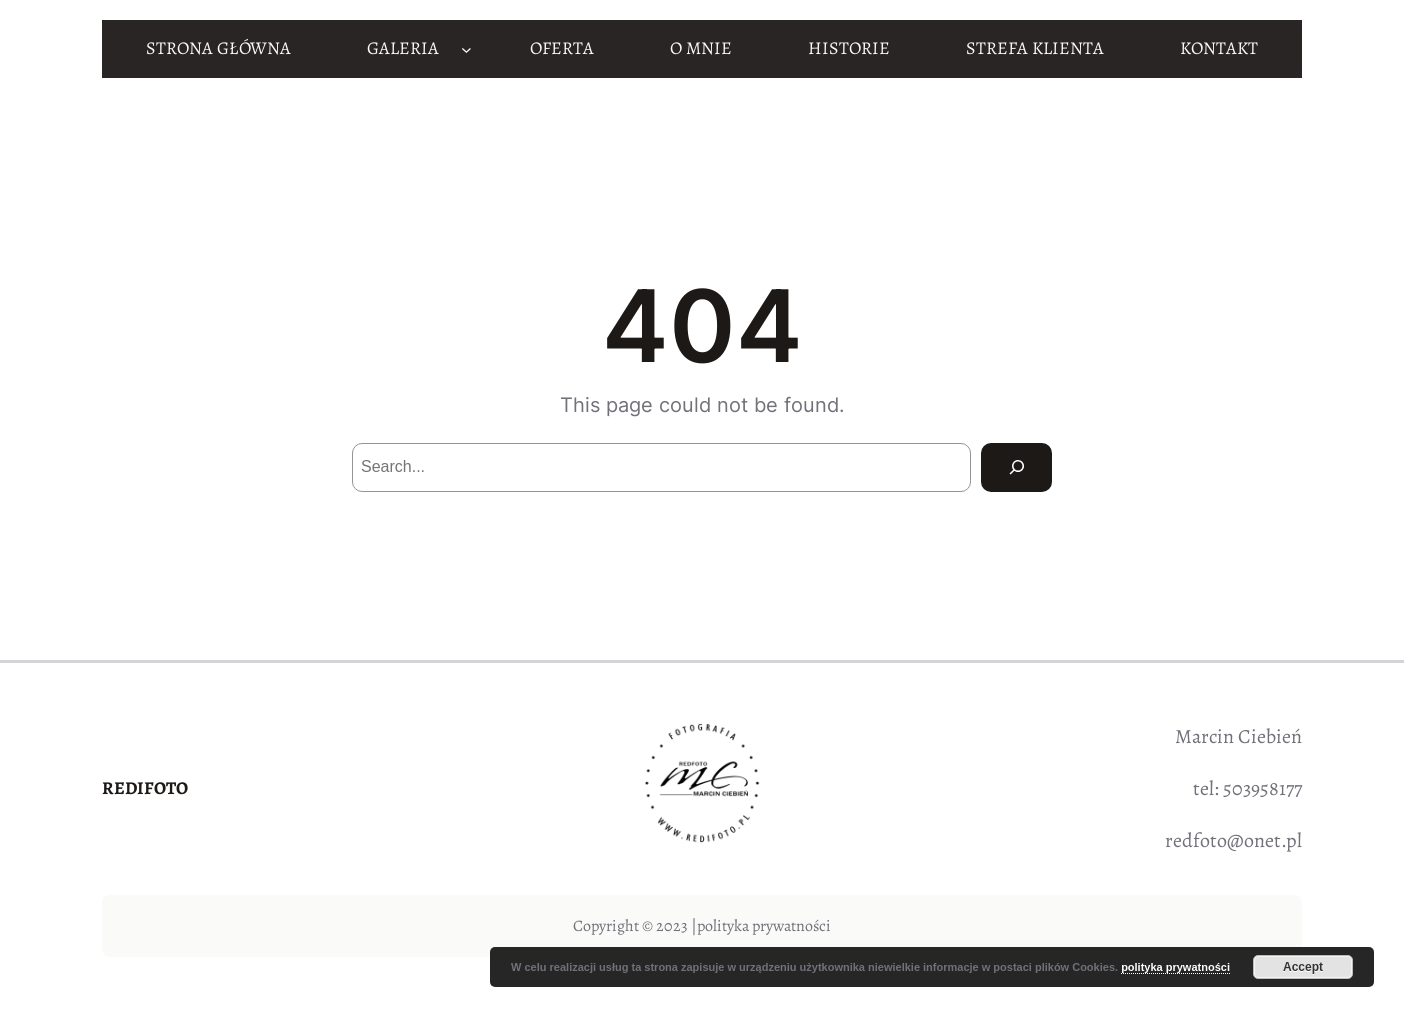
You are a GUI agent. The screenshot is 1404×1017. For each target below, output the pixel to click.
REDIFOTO (145, 788)
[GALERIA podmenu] (466, 48)
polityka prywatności (764, 926)
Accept (1303, 967)
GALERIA (403, 48)
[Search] (1016, 467)
